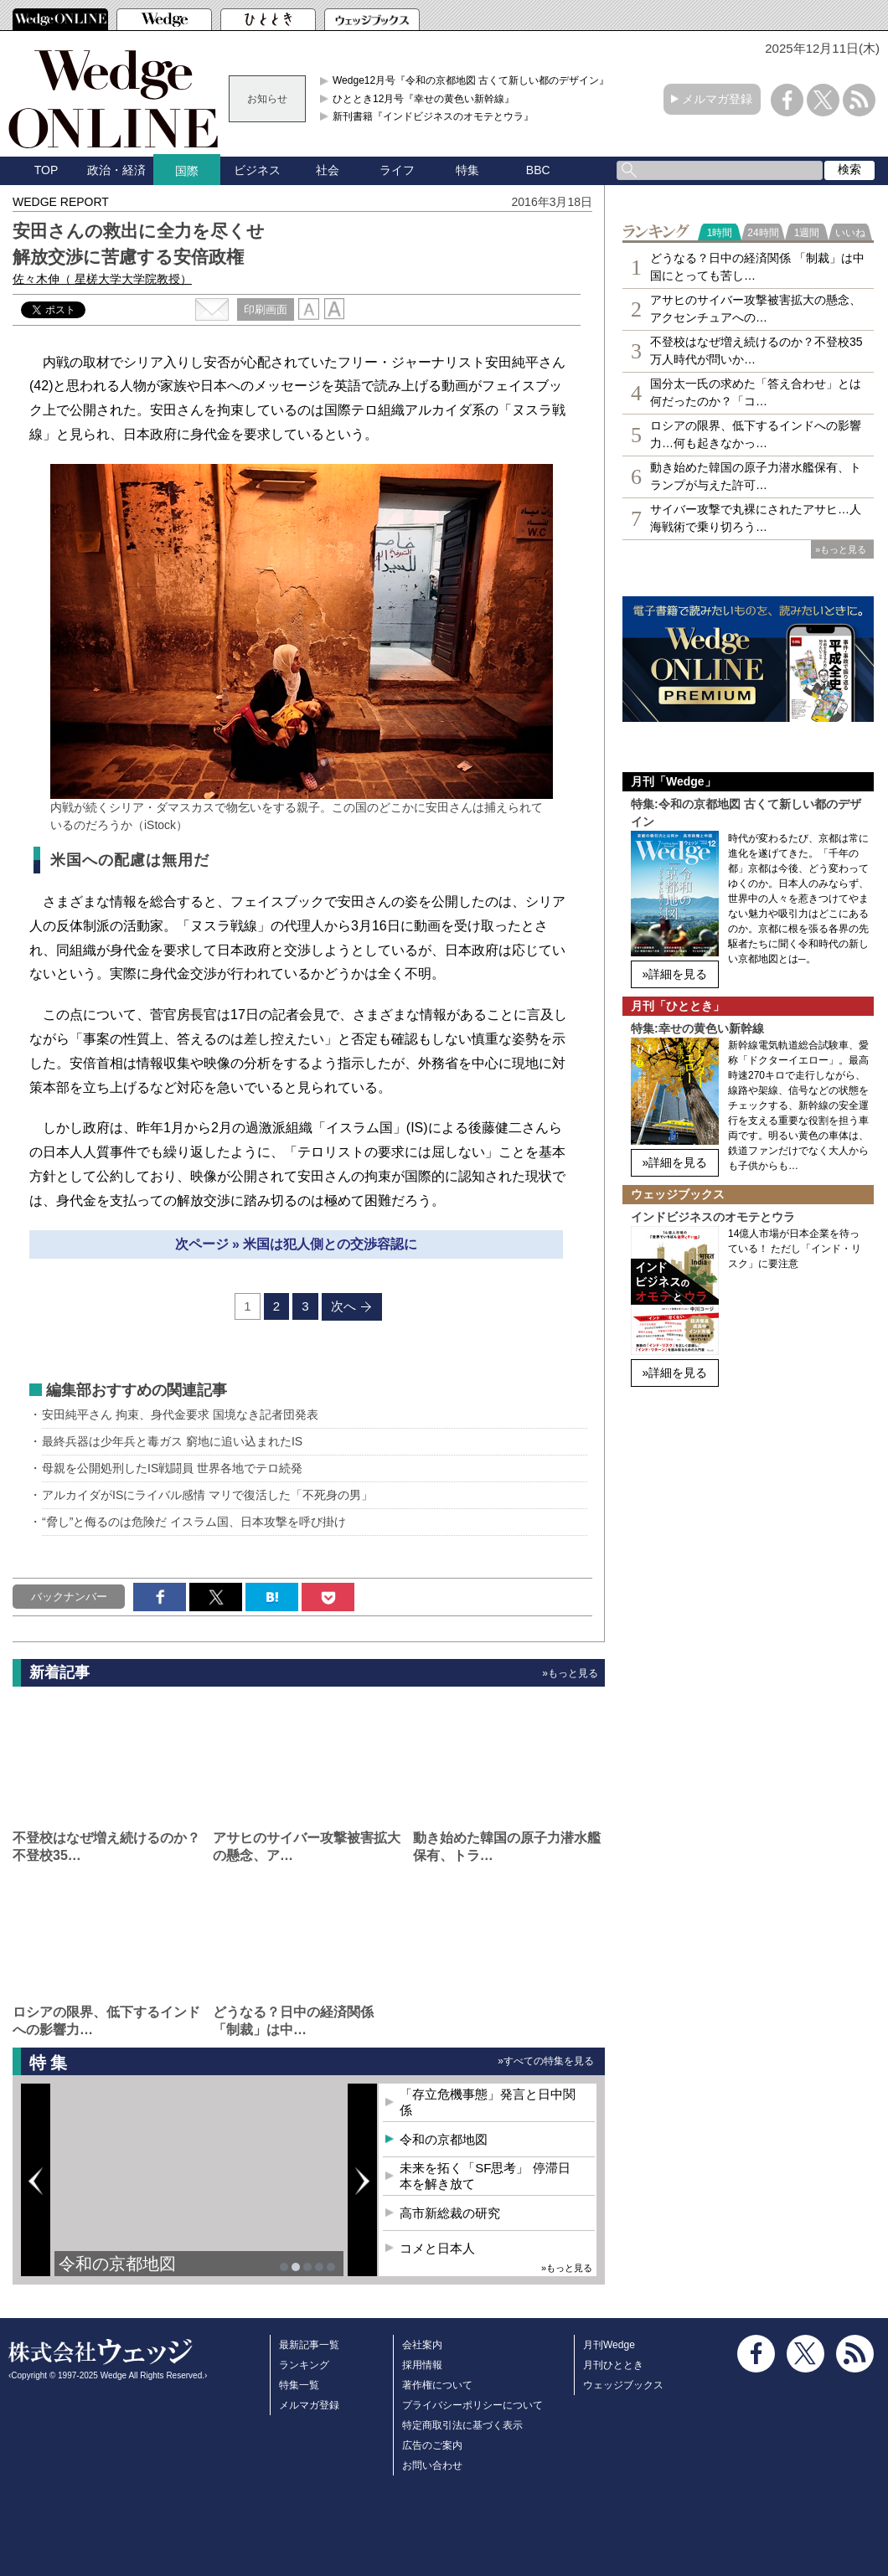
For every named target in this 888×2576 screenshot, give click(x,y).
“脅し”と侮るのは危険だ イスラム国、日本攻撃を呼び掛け (194, 1521)
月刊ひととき (613, 2365)
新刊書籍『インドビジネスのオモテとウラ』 (433, 116)
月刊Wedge (609, 2345)
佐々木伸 (102, 279)
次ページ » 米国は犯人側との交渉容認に (296, 1244)
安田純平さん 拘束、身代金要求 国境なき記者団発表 (180, 1414)
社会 (327, 170)
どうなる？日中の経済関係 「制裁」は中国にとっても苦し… (757, 266)
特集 (467, 170)
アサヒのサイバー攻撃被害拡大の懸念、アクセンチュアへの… (755, 308)
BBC (538, 170)
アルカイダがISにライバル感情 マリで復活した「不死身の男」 (207, 1495)
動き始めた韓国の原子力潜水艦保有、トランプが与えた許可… (755, 476)
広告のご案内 (432, 2445)
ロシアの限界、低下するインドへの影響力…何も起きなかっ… (755, 434)
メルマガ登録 (717, 99)
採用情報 (422, 2365)
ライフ (397, 170)
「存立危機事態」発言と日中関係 (488, 2102)
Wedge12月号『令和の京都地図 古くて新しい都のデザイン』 (471, 80)
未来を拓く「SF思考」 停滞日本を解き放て (485, 2176)
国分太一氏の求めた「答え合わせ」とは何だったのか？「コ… (755, 392)
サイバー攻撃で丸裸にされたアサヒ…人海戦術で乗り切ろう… (755, 517)
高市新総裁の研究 (450, 2213)
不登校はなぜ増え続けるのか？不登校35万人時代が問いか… (756, 350)
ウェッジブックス (623, 2385)
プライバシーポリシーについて (472, 2405)
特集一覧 (299, 2385)
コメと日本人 (437, 2248)
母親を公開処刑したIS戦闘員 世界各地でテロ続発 (172, 1468)
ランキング (304, 2365)
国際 (187, 171)
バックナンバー (69, 1596)
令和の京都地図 (117, 2263)
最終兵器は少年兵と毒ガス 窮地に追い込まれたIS (172, 1441)
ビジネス (257, 170)
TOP (46, 170)
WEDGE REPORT (61, 202)
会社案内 (422, 2345)
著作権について (437, 2385)
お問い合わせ (432, 2465)
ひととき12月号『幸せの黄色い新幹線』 (423, 99)
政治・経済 (116, 170)
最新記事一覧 (309, 2345)
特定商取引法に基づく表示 (462, 2425)
